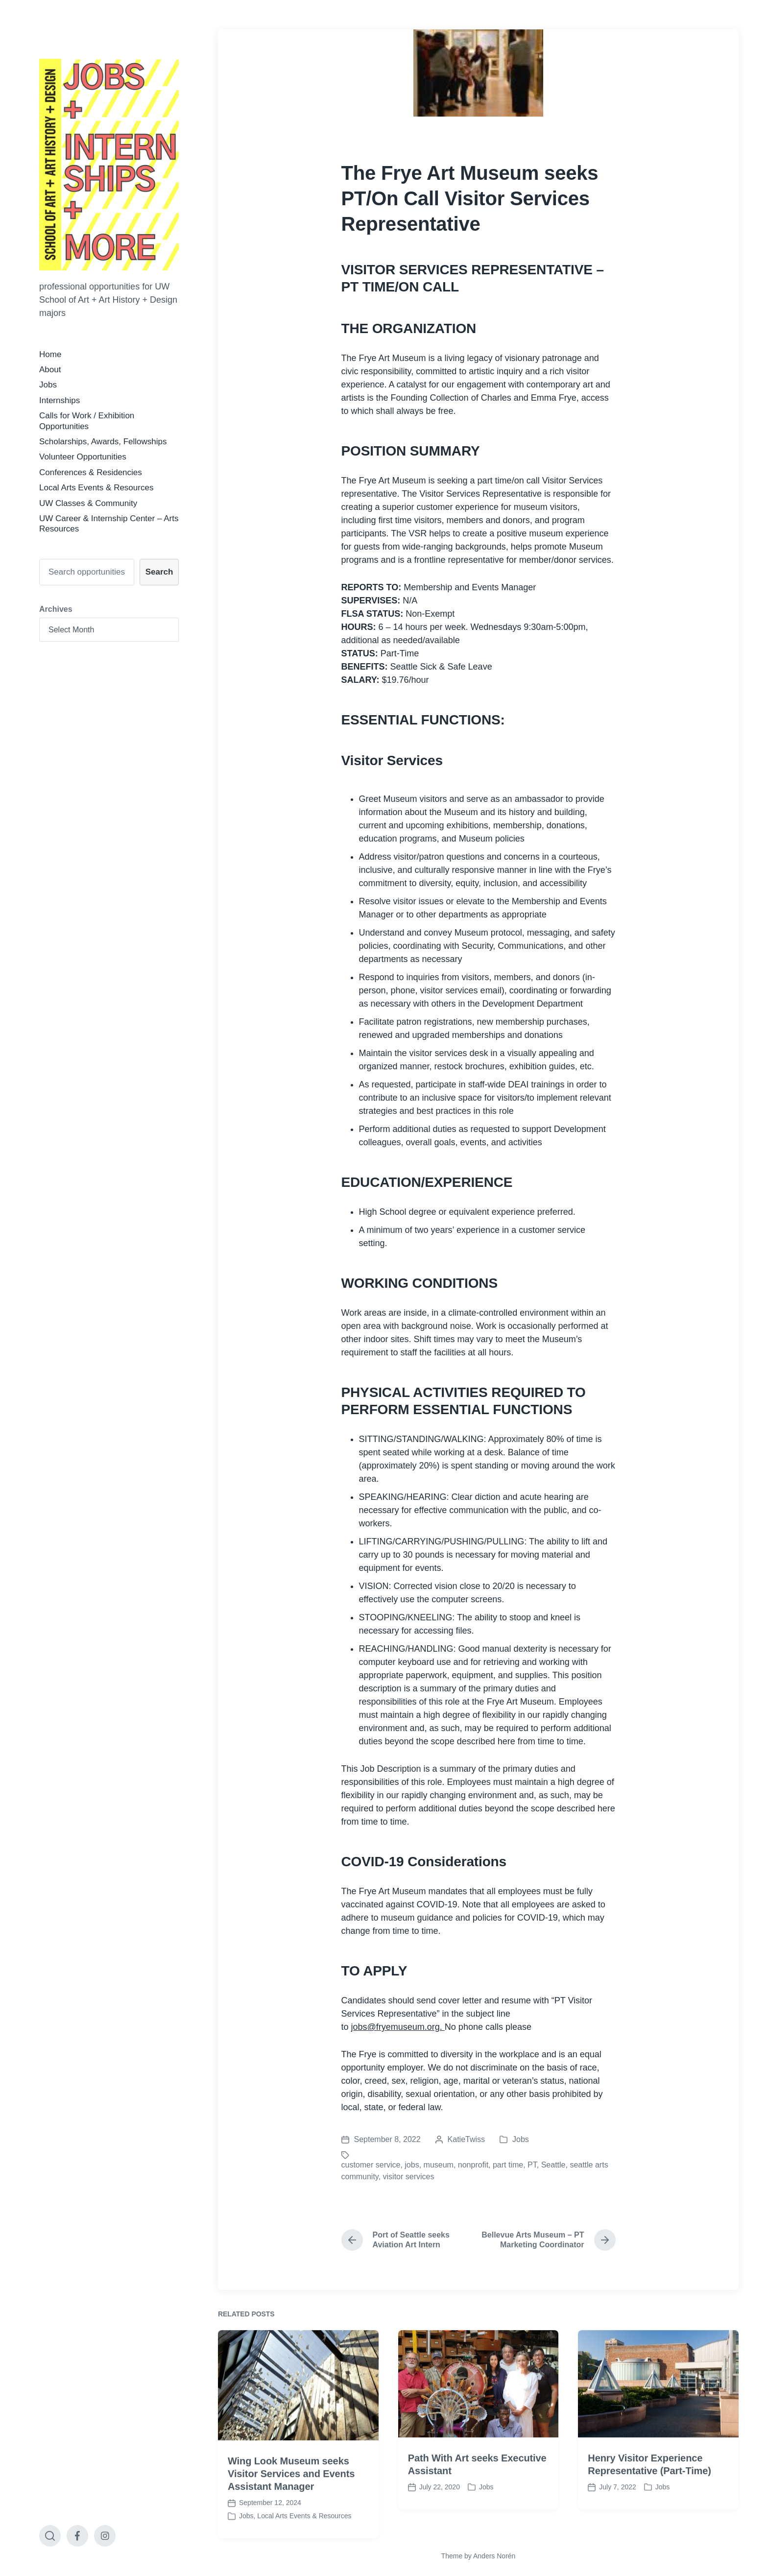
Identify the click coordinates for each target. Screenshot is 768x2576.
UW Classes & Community (88, 503)
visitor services (408, 2176)
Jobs (48, 384)
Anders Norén (494, 2556)
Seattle (553, 2165)
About (50, 369)
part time (508, 2165)
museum (439, 2165)
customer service (371, 2165)
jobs (412, 2165)
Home (50, 354)
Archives (55, 609)
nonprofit (473, 2165)
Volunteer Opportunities (82, 456)
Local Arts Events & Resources (96, 487)
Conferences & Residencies (90, 472)
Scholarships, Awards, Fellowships (103, 441)
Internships (59, 400)
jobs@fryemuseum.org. (398, 2027)
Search (159, 572)
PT (532, 2165)
